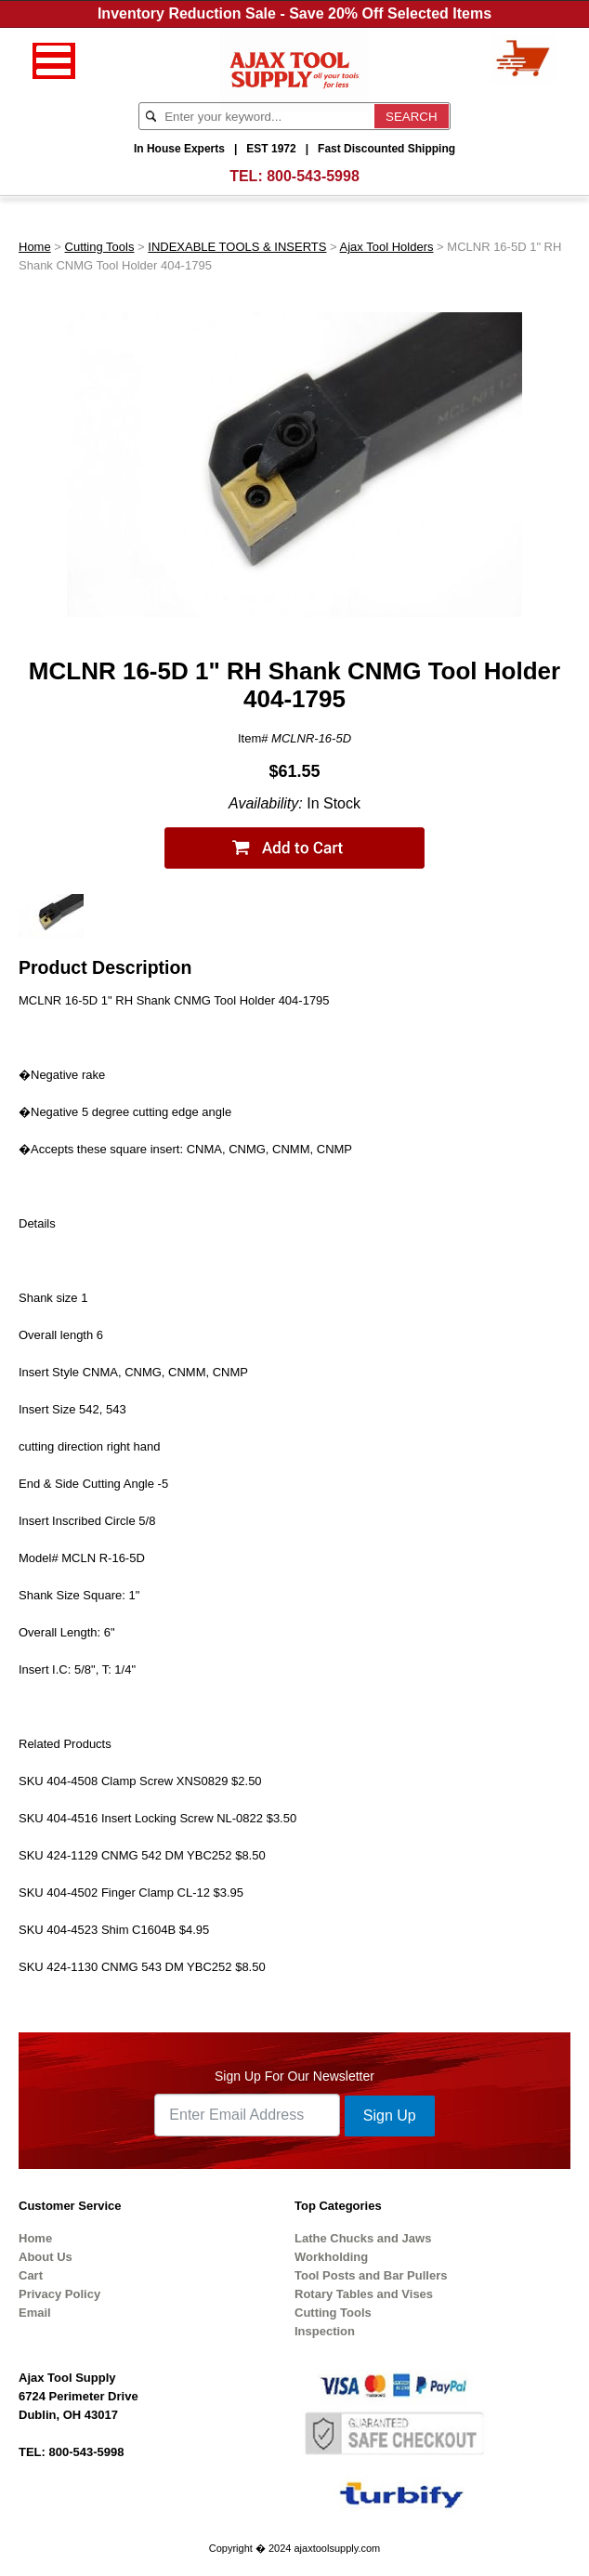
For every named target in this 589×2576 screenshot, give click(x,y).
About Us (45, 2257)
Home (35, 247)
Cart (31, 2275)
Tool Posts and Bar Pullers (370, 2275)
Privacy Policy (59, 2294)
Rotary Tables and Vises (363, 2294)
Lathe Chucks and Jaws (362, 2238)
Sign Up (389, 2115)
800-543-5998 (313, 176)
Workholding (331, 2257)
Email (35, 2313)
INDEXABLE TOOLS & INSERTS (237, 247)
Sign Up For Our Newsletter (294, 2076)
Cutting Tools (100, 247)
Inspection (324, 2331)
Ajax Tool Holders (387, 247)
